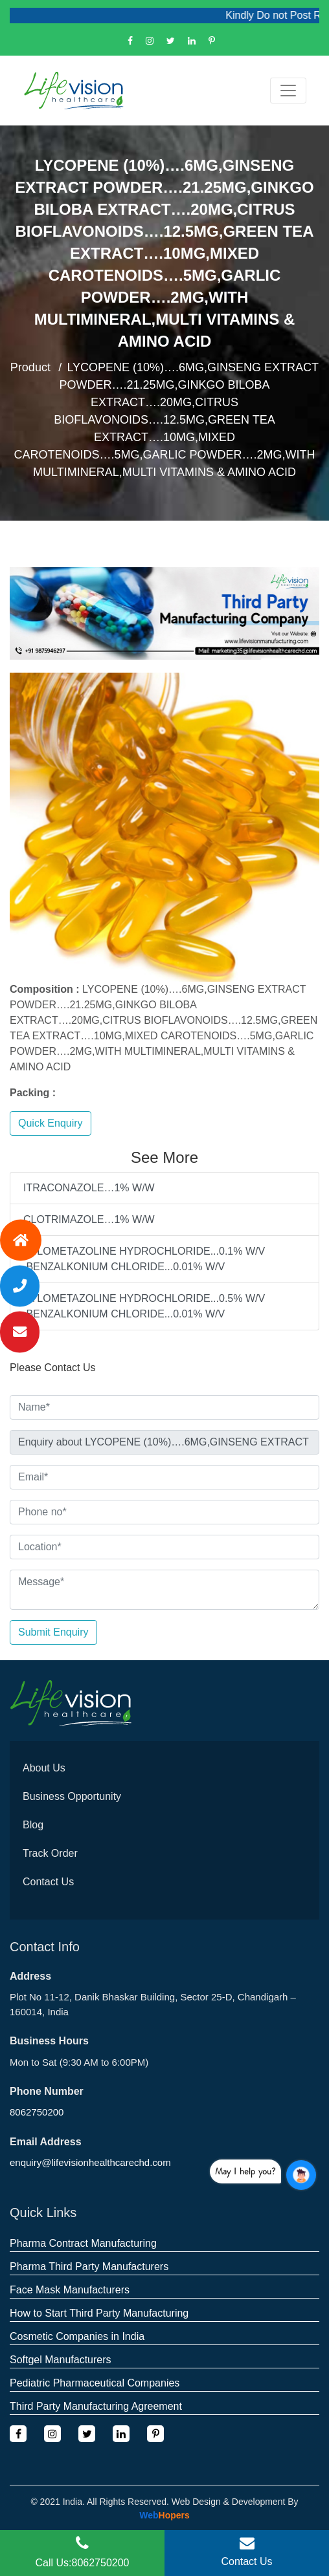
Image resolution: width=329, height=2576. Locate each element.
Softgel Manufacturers (60, 2359)
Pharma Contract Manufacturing (83, 2243)
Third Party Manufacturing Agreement (96, 2406)
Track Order (50, 1853)
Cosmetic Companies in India (77, 2336)
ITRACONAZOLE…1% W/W (89, 1187)
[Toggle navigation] (288, 90)
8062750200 (36, 2111)
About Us (44, 1767)
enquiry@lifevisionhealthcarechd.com (90, 2162)
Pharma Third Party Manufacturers (89, 2266)
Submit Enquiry (53, 1632)
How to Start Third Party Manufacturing (99, 2313)
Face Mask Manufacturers (70, 2289)
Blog (33, 1824)
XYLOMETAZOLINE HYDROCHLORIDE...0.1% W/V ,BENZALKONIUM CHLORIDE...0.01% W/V (144, 1259)
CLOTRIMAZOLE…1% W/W (89, 1219)
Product (30, 367)
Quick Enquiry (50, 1123)
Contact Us (48, 1881)
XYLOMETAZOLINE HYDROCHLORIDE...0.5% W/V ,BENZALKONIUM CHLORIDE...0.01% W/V (144, 1306)
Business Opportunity (72, 1796)
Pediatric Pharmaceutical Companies (94, 2382)
